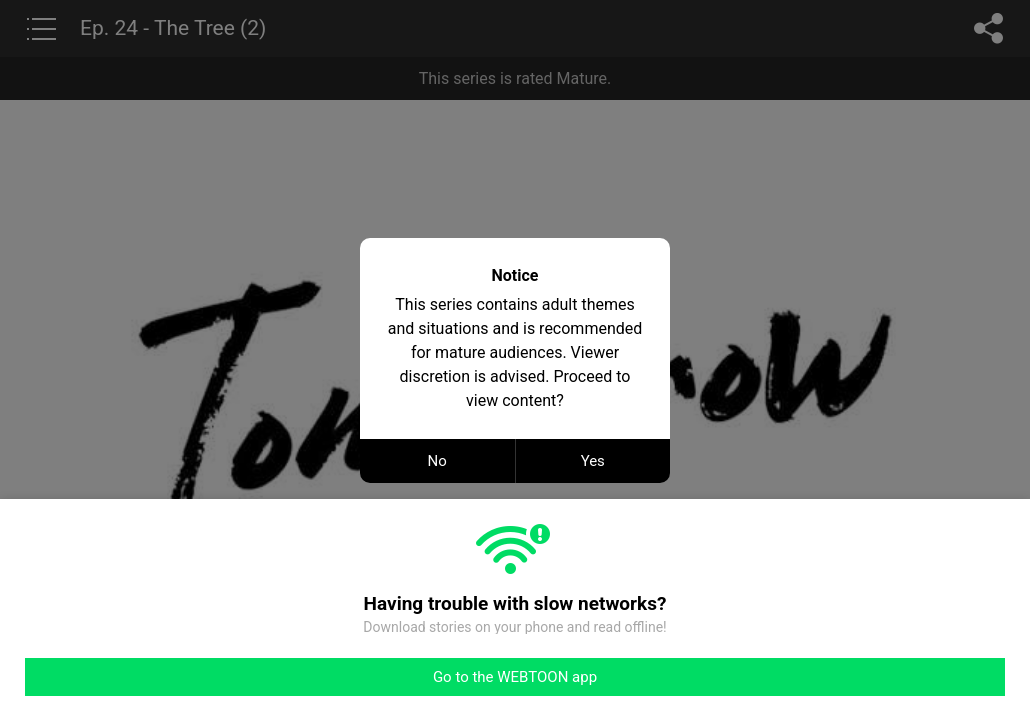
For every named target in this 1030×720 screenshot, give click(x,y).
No (437, 461)
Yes (593, 461)
